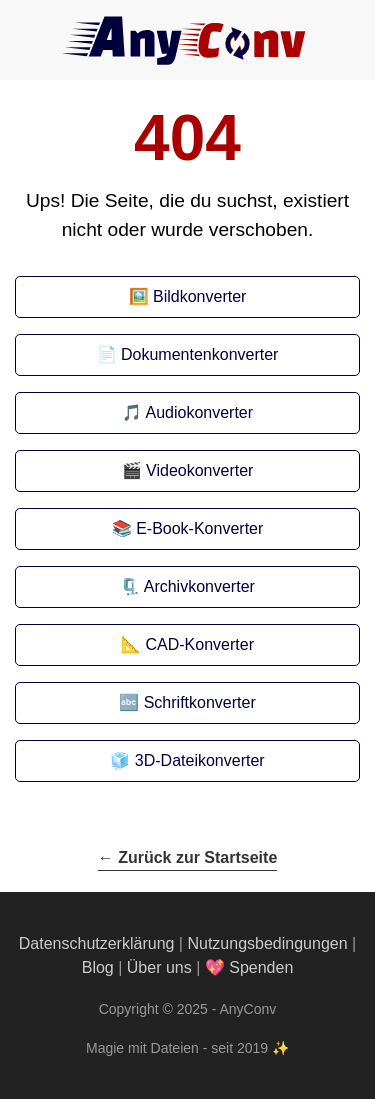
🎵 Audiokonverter (187, 412)
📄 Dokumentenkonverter (188, 354)
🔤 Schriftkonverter (187, 702)
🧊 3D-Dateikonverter (187, 760)
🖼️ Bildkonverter (188, 296)
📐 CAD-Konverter (187, 644)
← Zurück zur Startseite (188, 857)
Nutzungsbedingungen (267, 943)
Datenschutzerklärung (97, 943)
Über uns (159, 967)
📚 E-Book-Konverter (188, 528)
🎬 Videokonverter (188, 470)
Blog (98, 967)
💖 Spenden (249, 967)
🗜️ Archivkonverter (187, 586)
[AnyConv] (188, 40)
